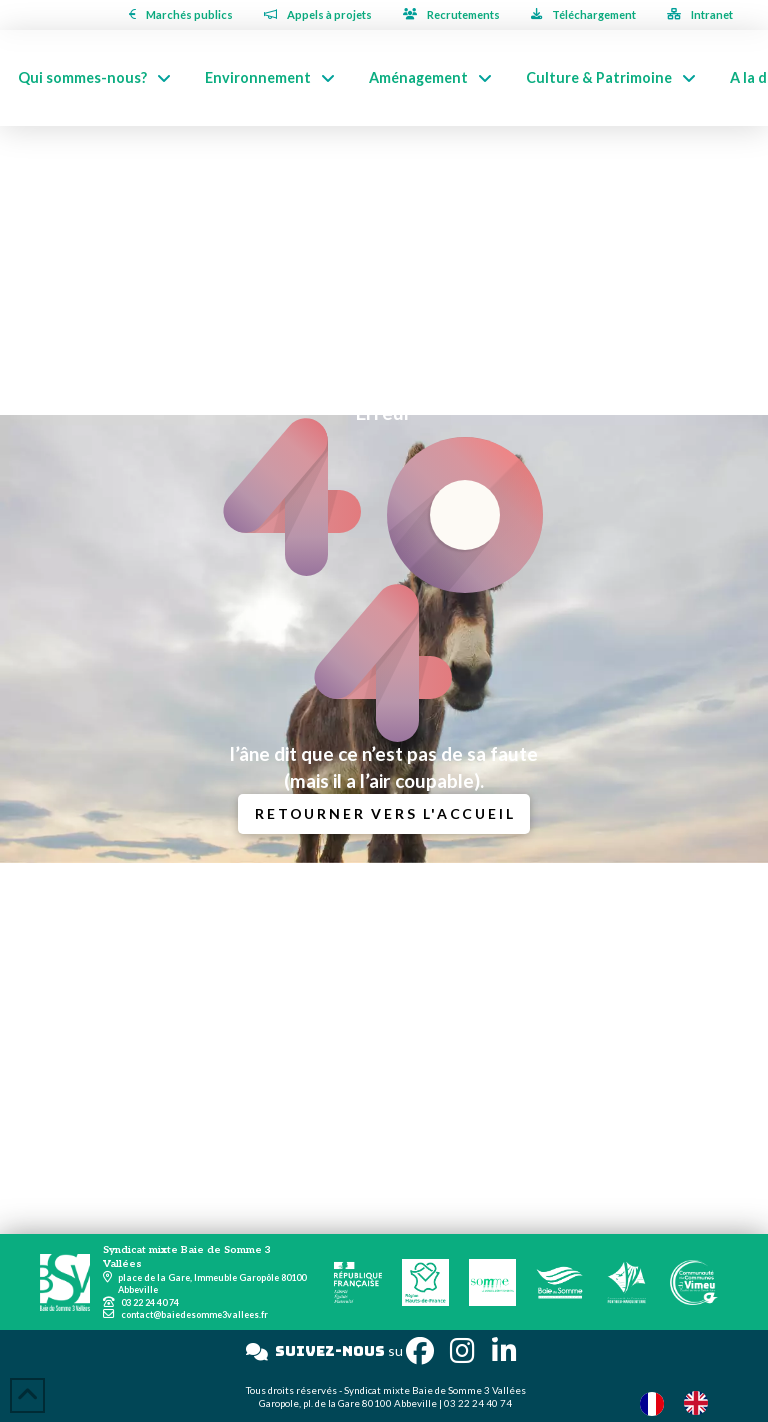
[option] (701, 1403)
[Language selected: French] (684, 1402)
